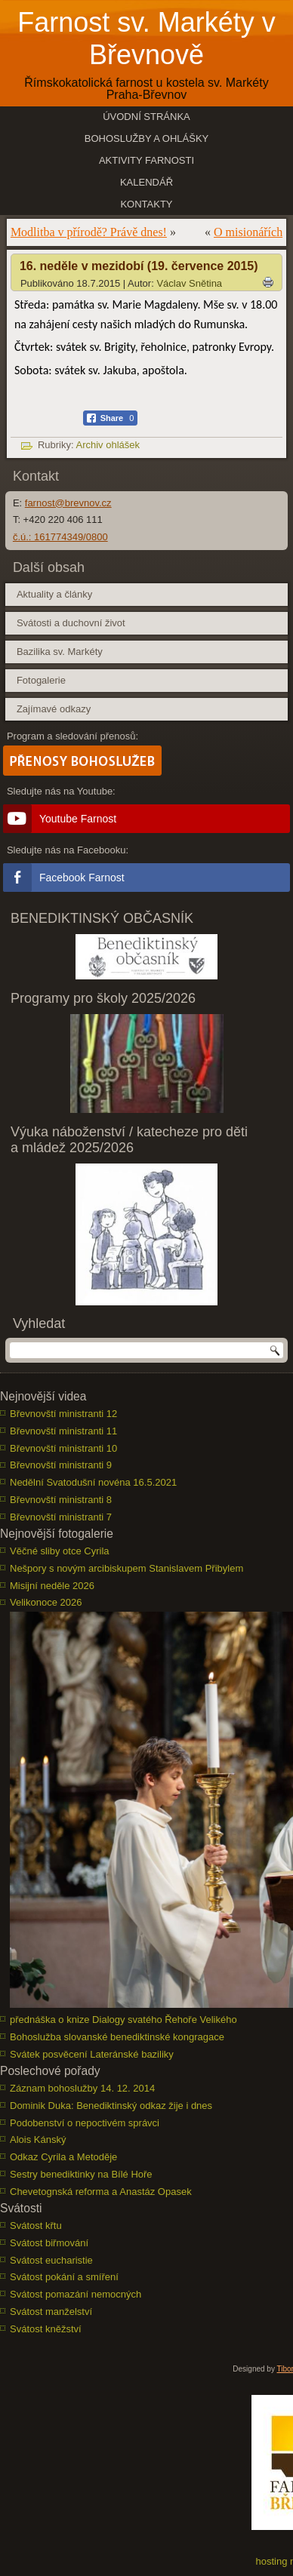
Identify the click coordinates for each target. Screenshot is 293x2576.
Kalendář (146, 182)
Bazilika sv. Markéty (60, 651)
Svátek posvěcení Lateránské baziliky (92, 2054)
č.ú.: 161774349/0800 (60, 537)
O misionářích (248, 232)
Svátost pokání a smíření (64, 2276)
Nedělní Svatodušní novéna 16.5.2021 (93, 1482)
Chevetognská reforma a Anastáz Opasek (101, 2191)
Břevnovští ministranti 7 (61, 1517)
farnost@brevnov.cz (68, 503)
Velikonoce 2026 (46, 1602)
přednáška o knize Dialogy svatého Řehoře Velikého (123, 2019)
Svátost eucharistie (51, 2260)
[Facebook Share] (110, 418)
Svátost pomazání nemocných (75, 2294)
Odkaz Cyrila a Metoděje (63, 2157)
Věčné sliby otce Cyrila (59, 1551)
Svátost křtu (36, 2225)
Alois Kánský (38, 2139)
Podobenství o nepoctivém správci (84, 2123)
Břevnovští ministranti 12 (63, 1413)
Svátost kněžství (46, 2329)
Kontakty (146, 204)
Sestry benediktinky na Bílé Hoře (81, 2174)
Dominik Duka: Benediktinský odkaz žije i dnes (111, 2105)
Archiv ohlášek (108, 444)
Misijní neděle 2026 (52, 1585)
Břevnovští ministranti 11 (63, 1431)
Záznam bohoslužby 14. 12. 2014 (82, 2088)
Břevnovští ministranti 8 (61, 1499)
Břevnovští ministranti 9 (61, 1465)
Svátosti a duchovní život (71, 623)
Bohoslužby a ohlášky (147, 138)
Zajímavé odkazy (54, 709)
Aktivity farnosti (146, 160)
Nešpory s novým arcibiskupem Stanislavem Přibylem (126, 1568)
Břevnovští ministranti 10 (63, 1448)
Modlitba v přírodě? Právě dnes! (89, 232)
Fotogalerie (41, 680)
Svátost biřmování (49, 2243)
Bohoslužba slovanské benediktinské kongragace (117, 2037)
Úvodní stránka (146, 116)
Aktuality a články (54, 594)
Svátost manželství (51, 2311)
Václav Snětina (189, 283)
